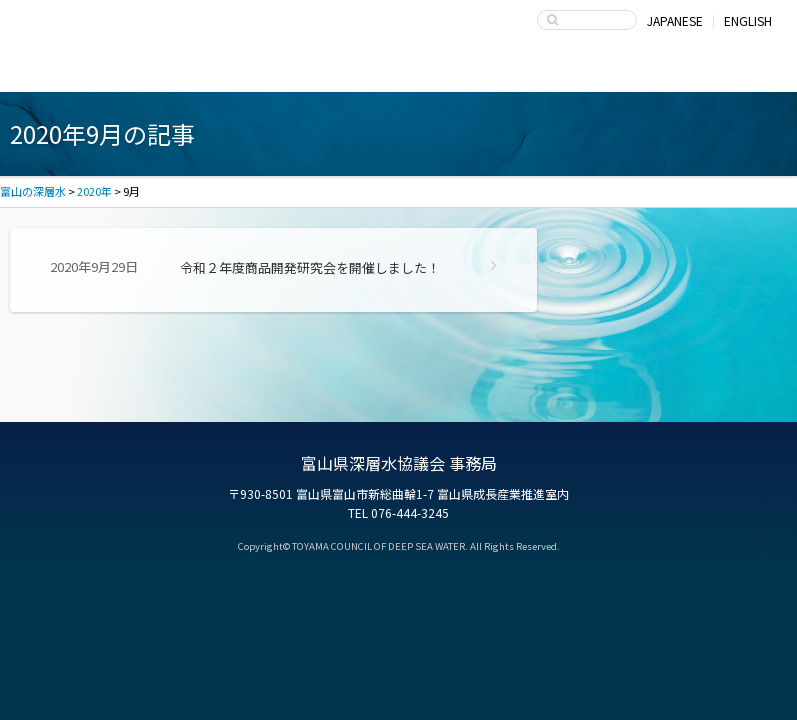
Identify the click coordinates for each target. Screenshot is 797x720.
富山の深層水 (90, 26)
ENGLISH (748, 20)
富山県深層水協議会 (545, 72)
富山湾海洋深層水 (104, 72)
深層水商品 (251, 72)
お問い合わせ (692, 72)
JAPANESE (675, 20)
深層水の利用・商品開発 (398, 72)
